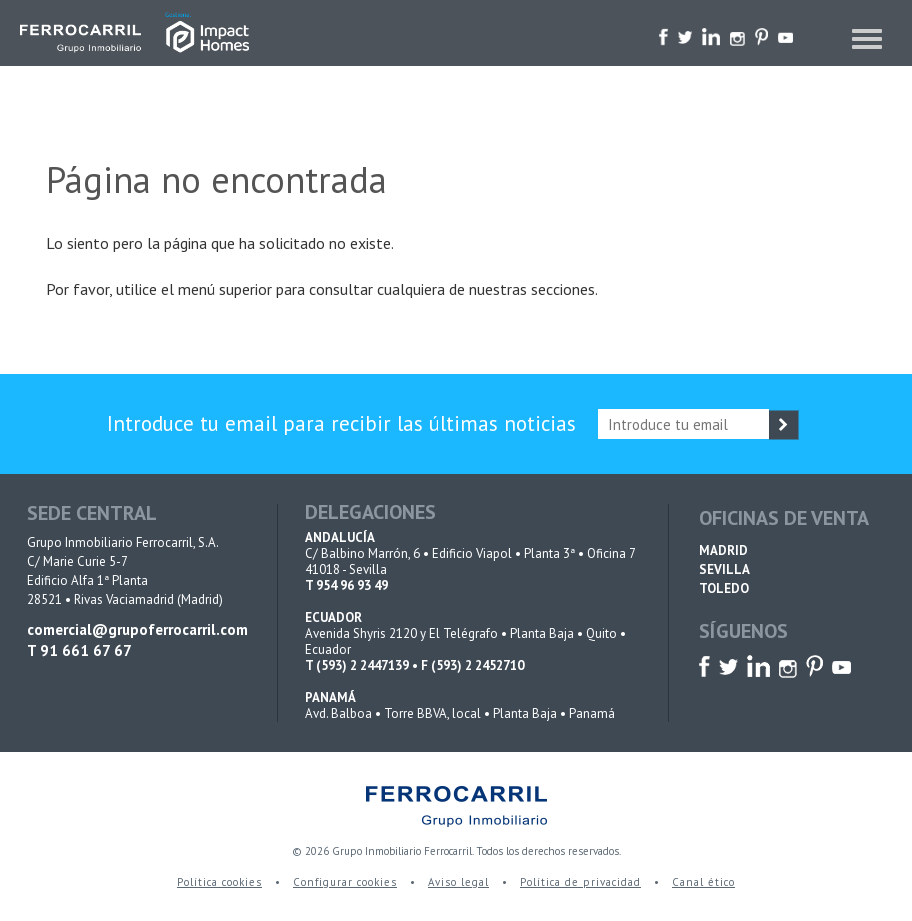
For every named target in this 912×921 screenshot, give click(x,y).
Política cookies (219, 882)
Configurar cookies (345, 882)
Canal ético (703, 882)
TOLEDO (724, 588)
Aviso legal (458, 882)
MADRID (723, 550)
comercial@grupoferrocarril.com (136, 629)
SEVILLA (724, 569)
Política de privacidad (580, 882)
